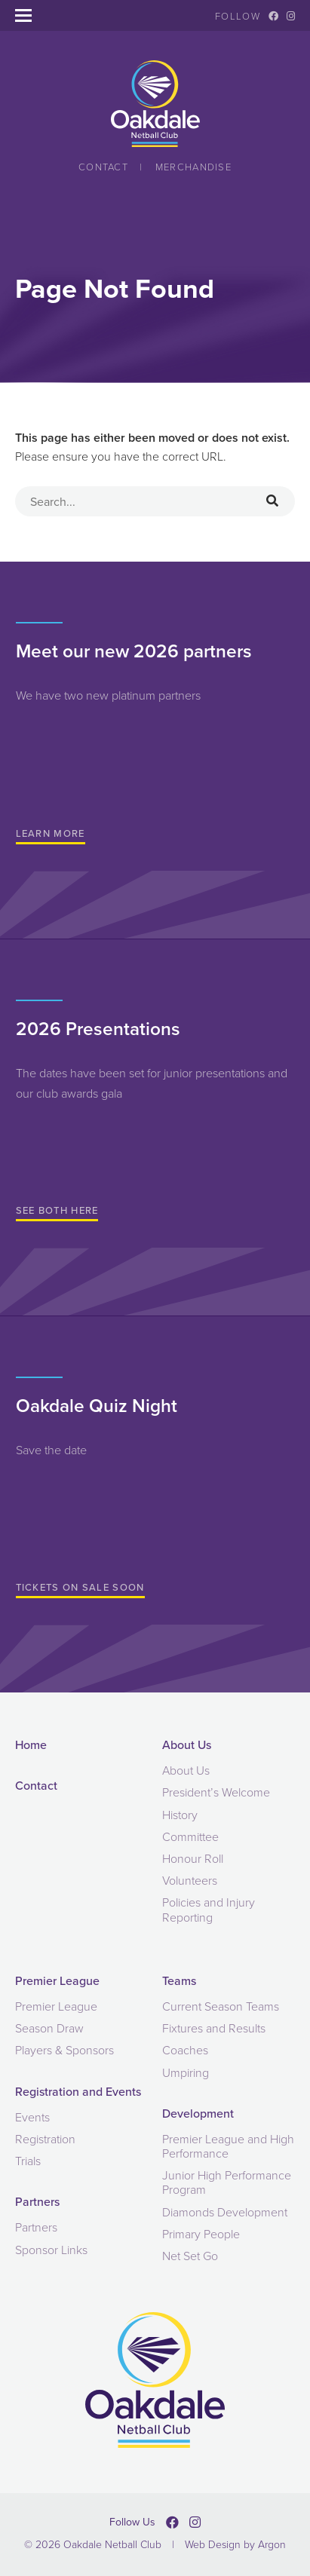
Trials (28, 2161)
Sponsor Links (51, 2250)
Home (31, 1745)
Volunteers (189, 1880)
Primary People (201, 2234)
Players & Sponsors (64, 2050)
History (180, 1815)
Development (198, 2113)
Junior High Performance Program (226, 2182)
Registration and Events (78, 2091)
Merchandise (193, 167)
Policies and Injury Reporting (208, 1909)
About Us (186, 1745)
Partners (37, 2201)
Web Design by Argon (235, 2545)
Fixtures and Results (213, 2028)
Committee (190, 1836)
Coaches (185, 2050)
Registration (45, 2139)
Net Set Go (190, 2256)
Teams (179, 1980)
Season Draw (49, 2028)
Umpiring (185, 2072)
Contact (103, 167)
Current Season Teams (220, 2006)
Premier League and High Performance (228, 2146)
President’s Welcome (216, 1792)
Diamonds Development (224, 2212)
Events (32, 2117)
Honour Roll (192, 1858)
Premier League (57, 1980)
